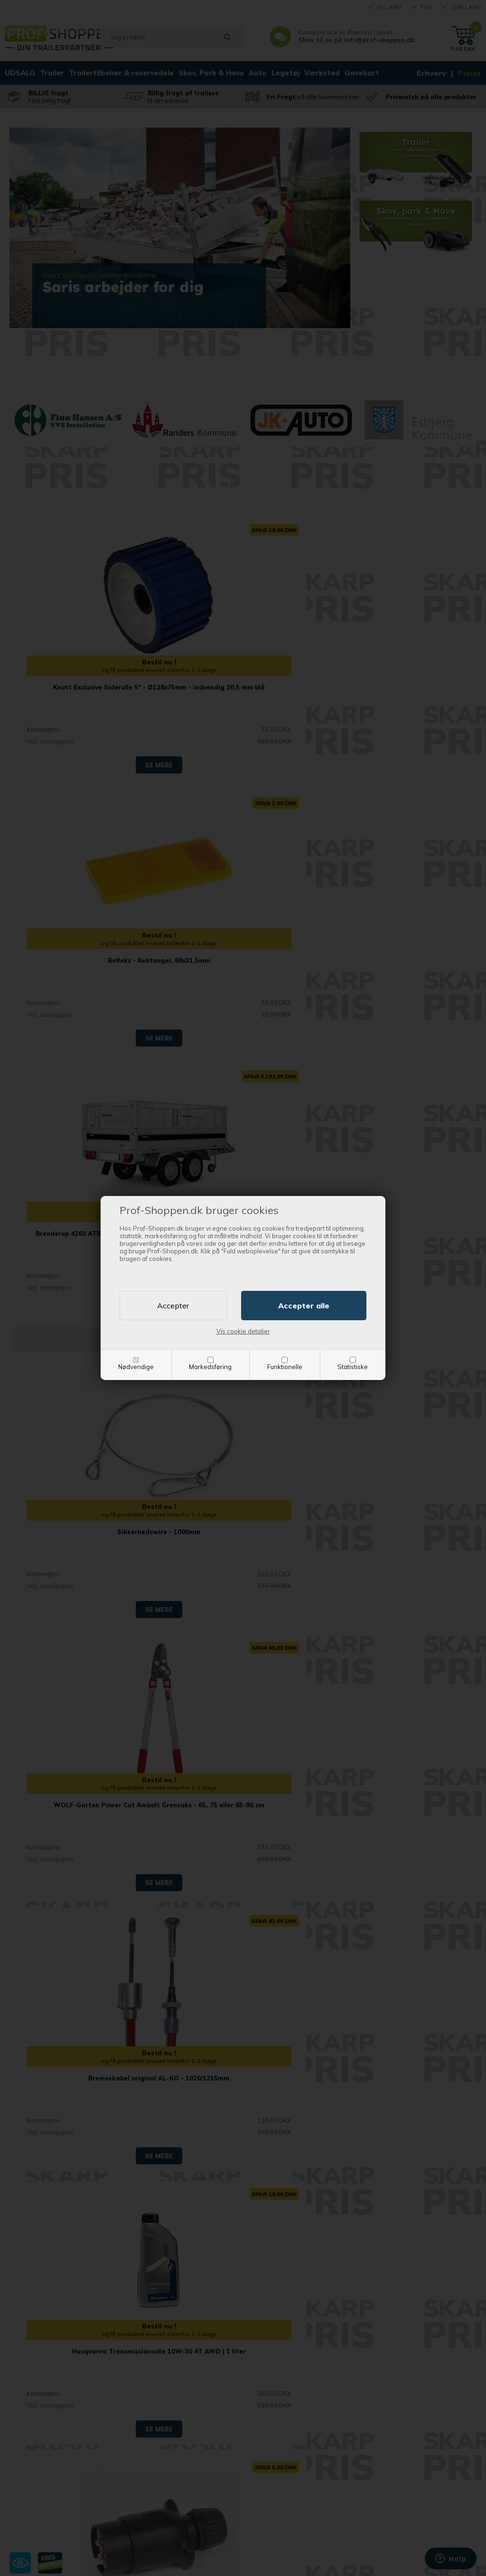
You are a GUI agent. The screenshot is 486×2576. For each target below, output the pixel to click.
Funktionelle (284, 1367)
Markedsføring (210, 1367)
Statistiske (352, 1367)
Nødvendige (136, 1367)
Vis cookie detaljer (243, 1331)
